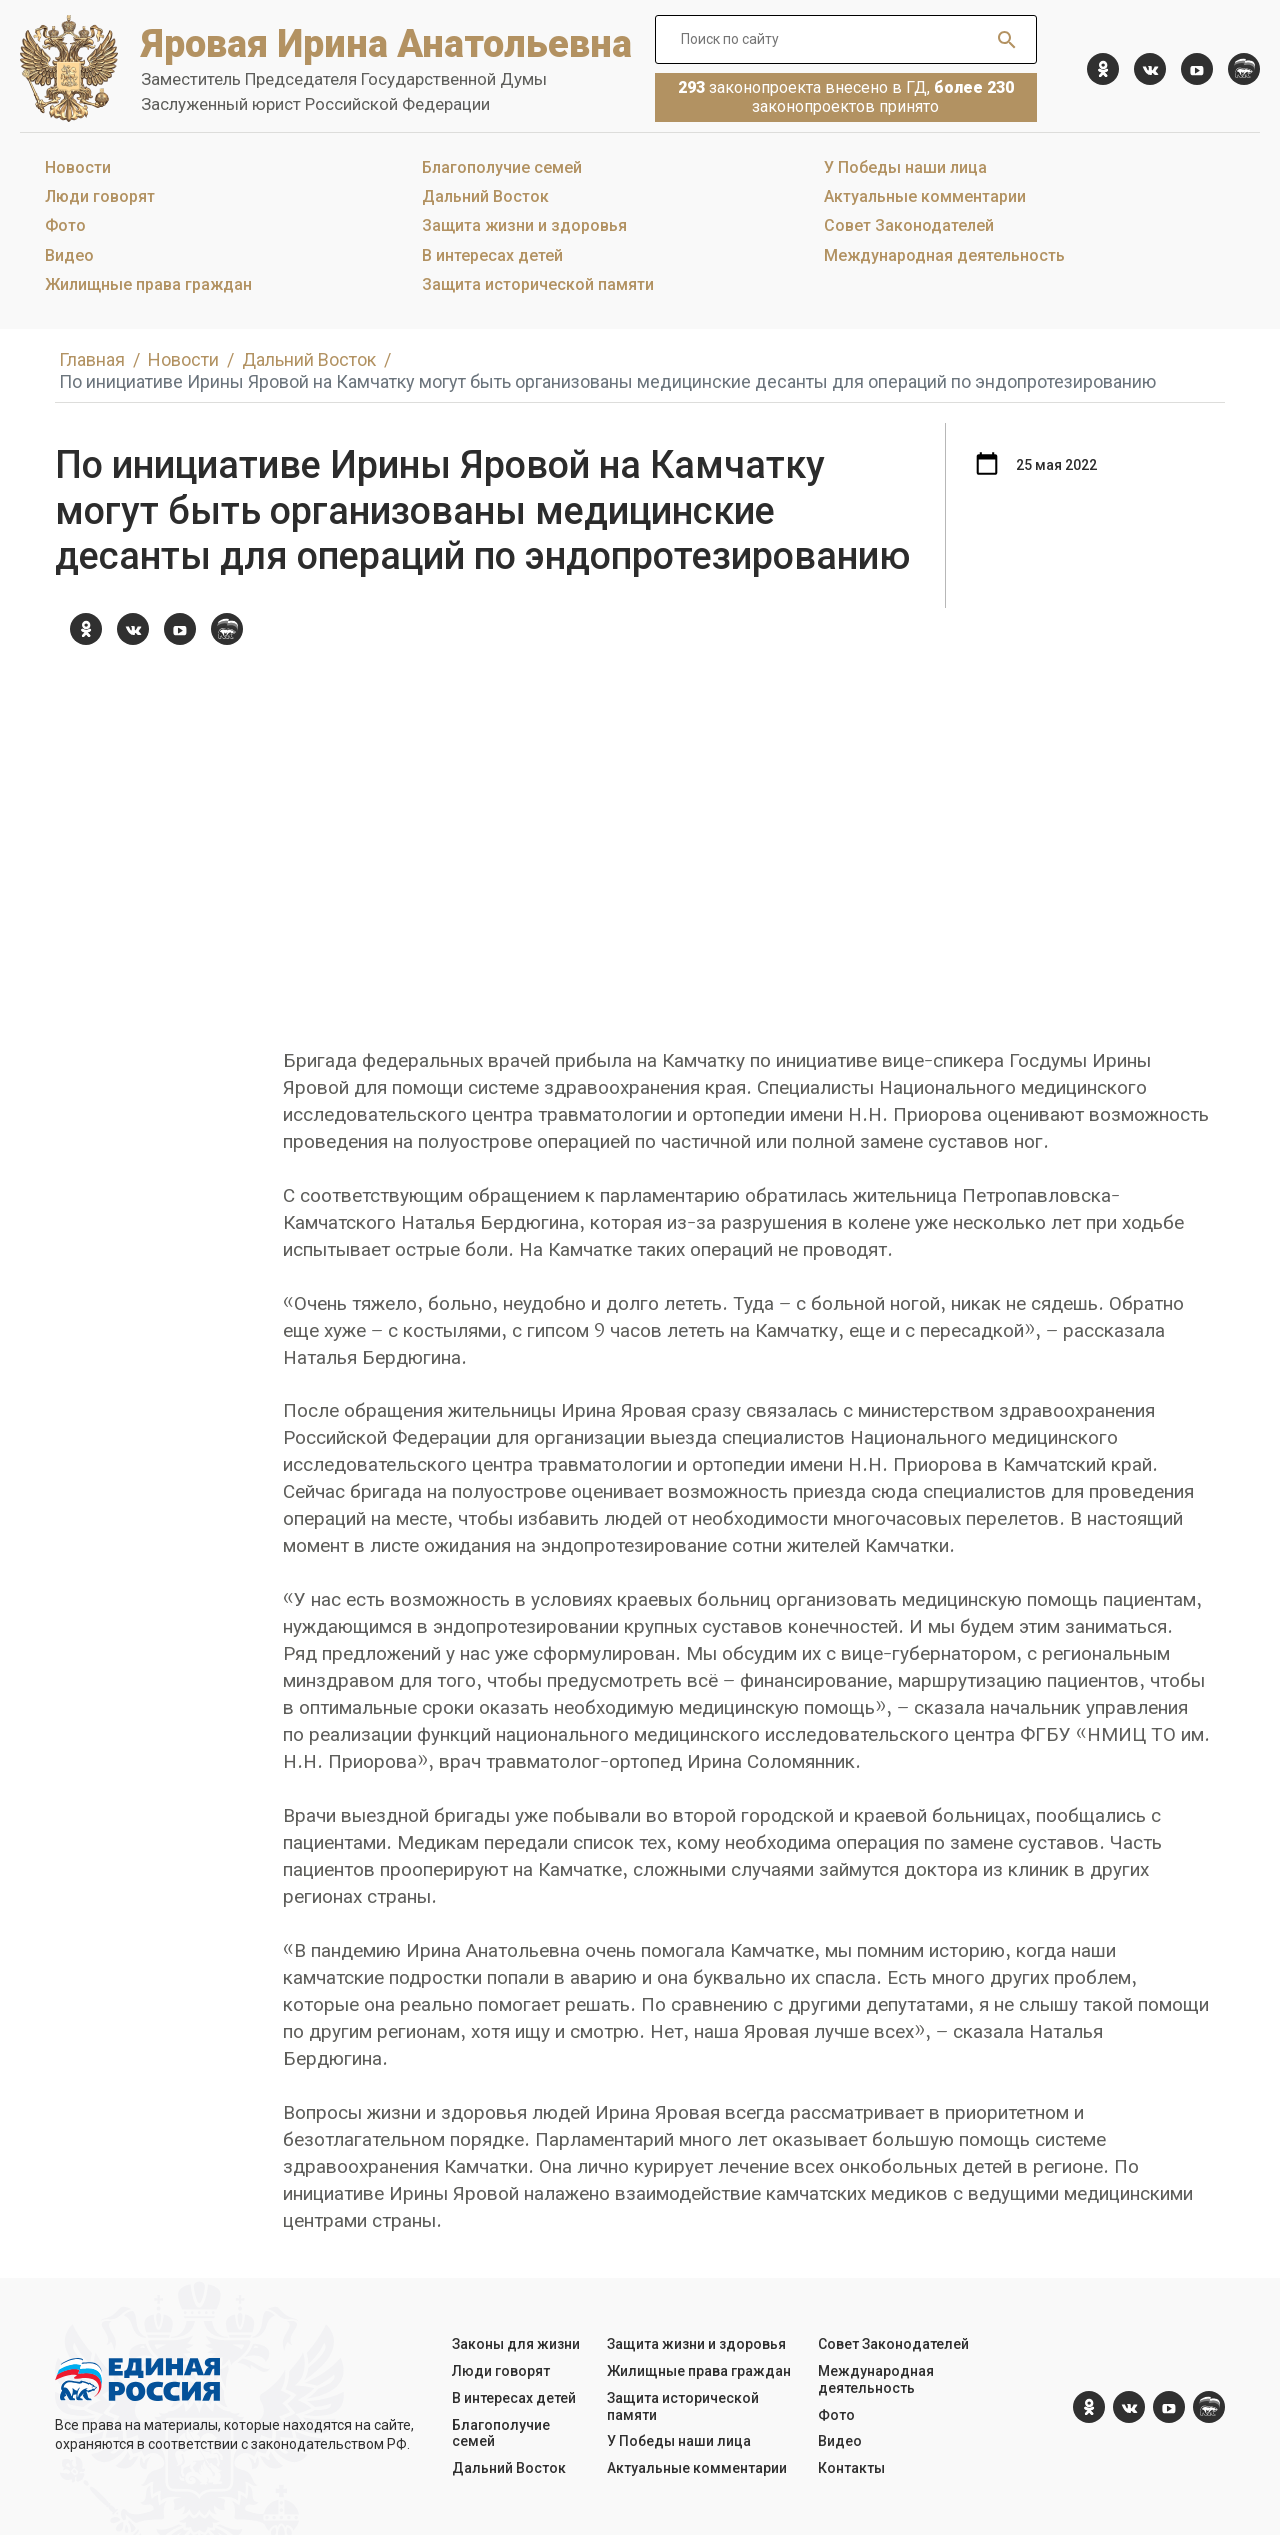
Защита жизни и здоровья (524, 225)
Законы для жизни (516, 2344)
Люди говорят (100, 196)
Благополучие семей (502, 167)
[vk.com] (1150, 69)
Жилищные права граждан (148, 284)
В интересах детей (492, 255)
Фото (65, 225)
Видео (69, 255)
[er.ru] (1244, 69)
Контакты (851, 2468)
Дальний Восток (485, 196)
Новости (78, 167)
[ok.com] (1103, 69)
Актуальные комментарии (925, 196)
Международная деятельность (944, 255)
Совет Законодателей (909, 225)
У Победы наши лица (905, 167)
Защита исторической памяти (538, 284)
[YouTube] (1197, 69)
